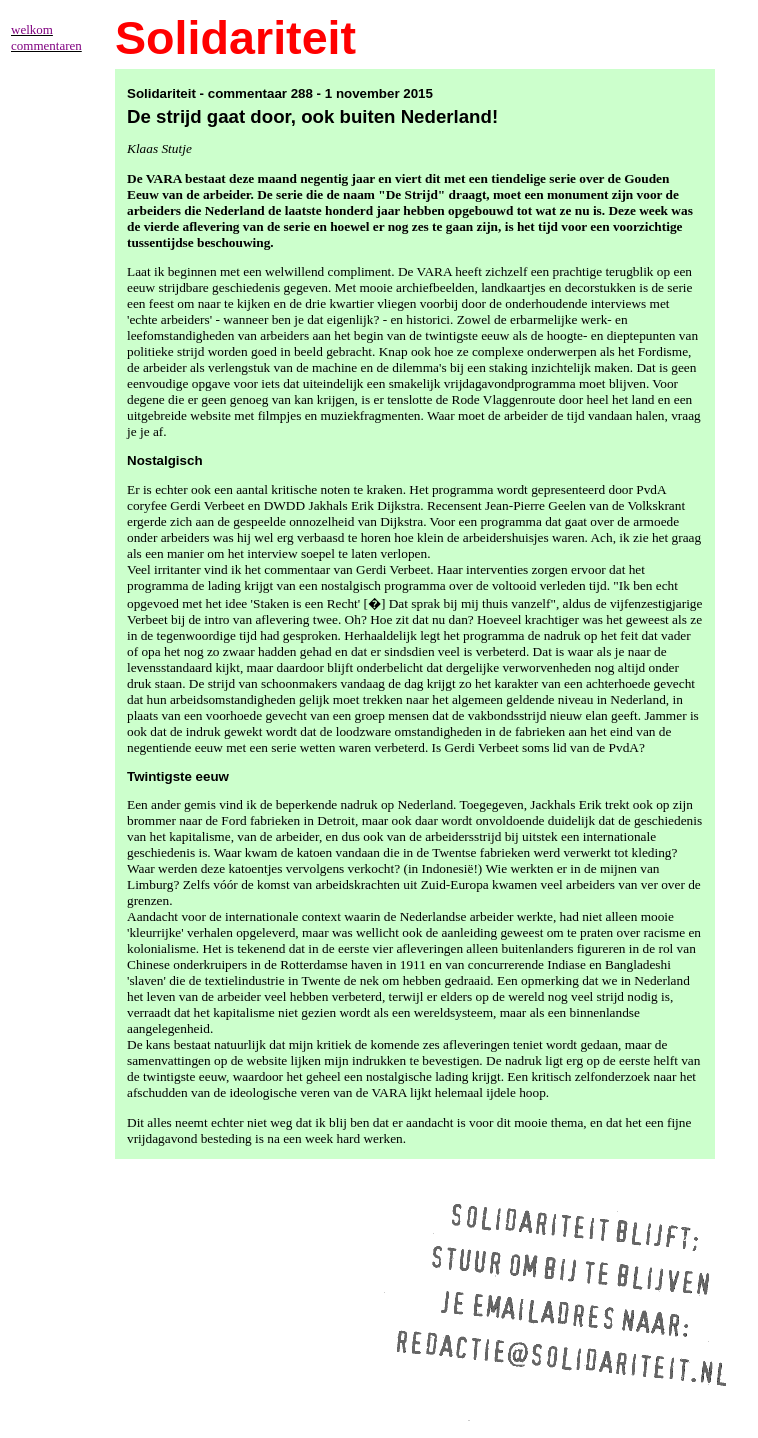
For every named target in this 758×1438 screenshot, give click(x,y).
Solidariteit (235, 38)
